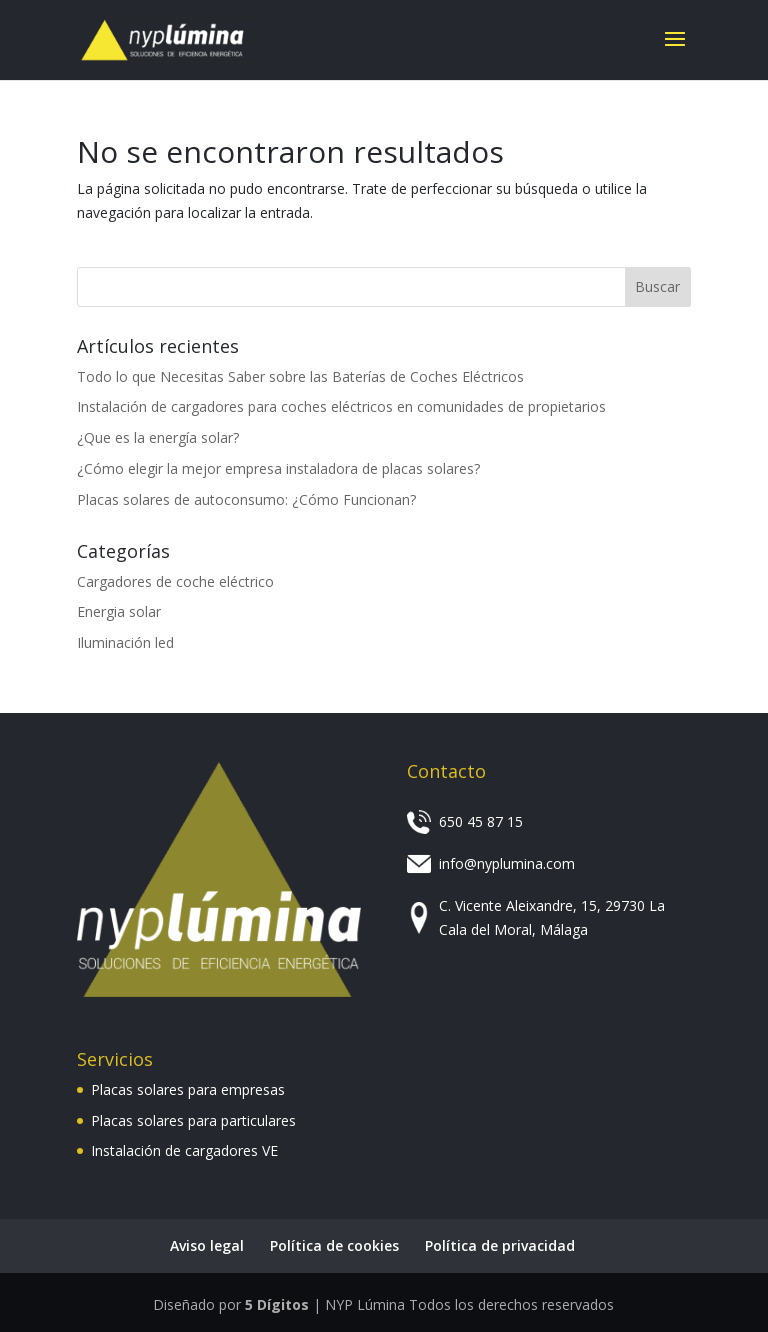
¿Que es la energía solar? (158, 437)
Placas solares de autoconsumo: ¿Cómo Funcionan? (246, 499)
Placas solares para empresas (188, 1089)
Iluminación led (125, 642)
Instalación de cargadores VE (184, 1150)
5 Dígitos (277, 1304)
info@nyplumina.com (507, 863)
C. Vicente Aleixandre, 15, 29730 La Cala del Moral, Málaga (552, 917)
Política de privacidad (500, 1245)
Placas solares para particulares (193, 1120)
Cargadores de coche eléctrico (175, 581)
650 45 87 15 (481, 821)
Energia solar (119, 611)
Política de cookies (334, 1245)
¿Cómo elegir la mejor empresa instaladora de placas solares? (278, 468)
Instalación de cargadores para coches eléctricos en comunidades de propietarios (341, 406)
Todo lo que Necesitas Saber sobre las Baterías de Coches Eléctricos (300, 376)
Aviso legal (207, 1245)
